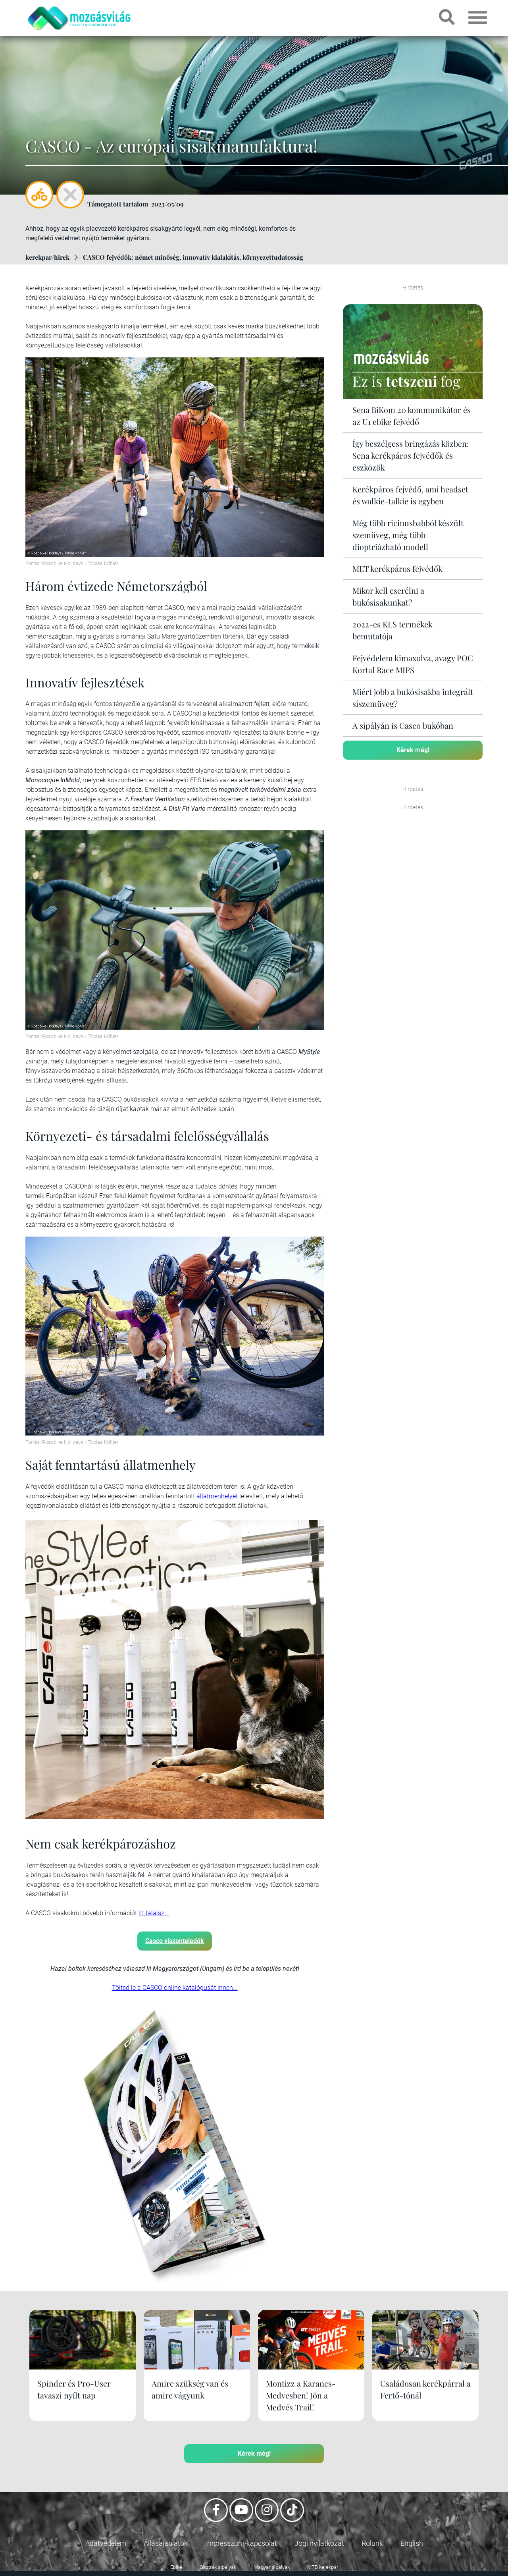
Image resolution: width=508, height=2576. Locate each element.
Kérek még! (412, 750)
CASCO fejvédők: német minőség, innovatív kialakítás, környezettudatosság (193, 257)
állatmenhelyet (217, 1496)
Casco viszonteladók (174, 1941)
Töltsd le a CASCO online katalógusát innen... (175, 1987)
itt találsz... (154, 1913)
